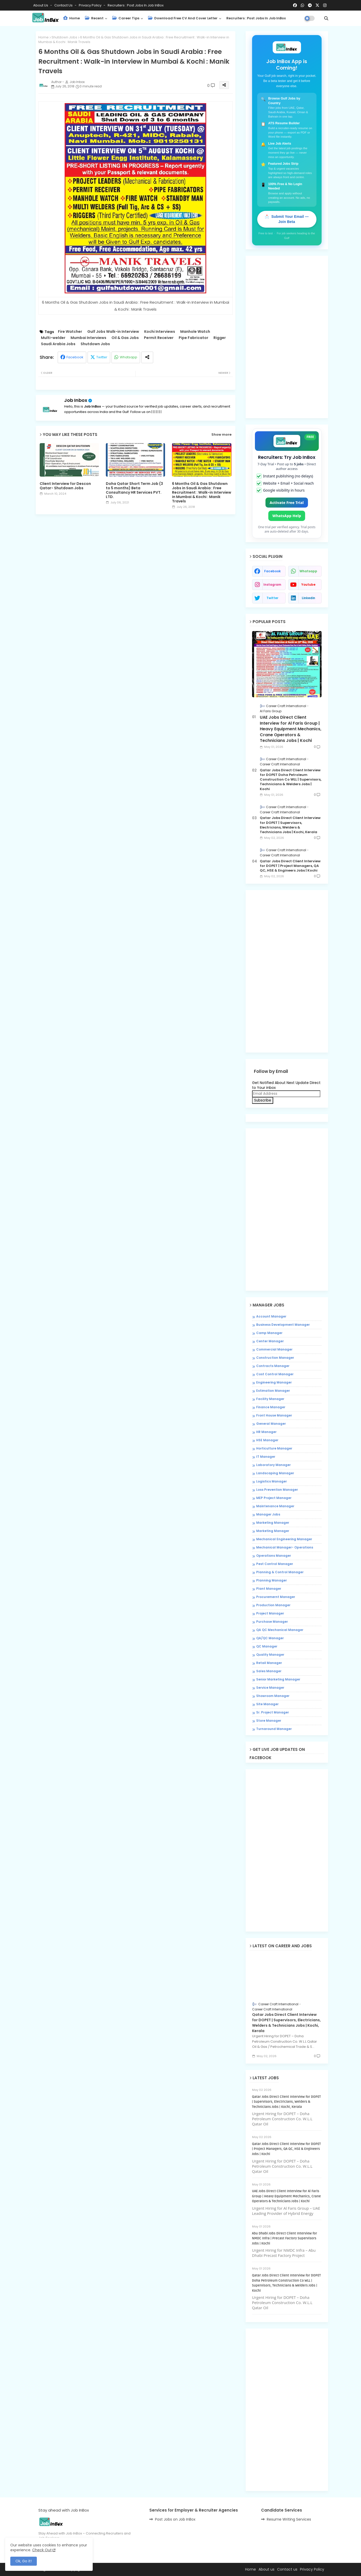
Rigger (219, 337)
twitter (272, 598)
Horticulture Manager (274, 1448)
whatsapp (308, 571)
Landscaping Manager (275, 1473)
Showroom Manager (272, 1696)
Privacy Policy (90, 5)
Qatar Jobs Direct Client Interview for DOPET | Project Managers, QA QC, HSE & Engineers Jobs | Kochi (290, 866)
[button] (326, 18)
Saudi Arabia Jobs (58, 344)
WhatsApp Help (286, 515)
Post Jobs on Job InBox (175, 2519)
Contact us (63, 5)
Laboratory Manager (273, 1465)
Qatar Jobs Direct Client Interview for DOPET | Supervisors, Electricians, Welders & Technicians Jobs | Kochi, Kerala (290, 825)
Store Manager (268, 1721)
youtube (308, 584)
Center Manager (270, 1341)
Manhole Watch (195, 331)
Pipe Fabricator (193, 337)
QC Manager (266, 1646)
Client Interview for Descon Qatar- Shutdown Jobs (65, 486)
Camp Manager (269, 1333)
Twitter (101, 357)
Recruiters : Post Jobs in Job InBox (136, 5)
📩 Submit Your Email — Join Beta (286, 219)
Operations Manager (273, 1556)
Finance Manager (270, 1407)
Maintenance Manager (275, 1506)
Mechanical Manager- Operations (284, 1547)
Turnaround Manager (274, 1729)
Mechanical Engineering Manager (284, 1539)
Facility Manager (270, 1399)
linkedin (308, 598)
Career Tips (125, 18)
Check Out (42, 2550)
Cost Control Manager (275, 1374)
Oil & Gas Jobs (125, 337)
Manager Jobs (268, 1514)
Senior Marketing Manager (278, 1679)
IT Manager (265, 1457)
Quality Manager (270, 1655)
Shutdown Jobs (64, 37)
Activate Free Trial (287, 502)
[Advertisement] (135, 562)
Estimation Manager (273, 1391)
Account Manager (271, 1316)
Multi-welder (53, 337)
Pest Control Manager (274, 1564)
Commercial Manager (274, 1349)
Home (71, 18)
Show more (221, 434)
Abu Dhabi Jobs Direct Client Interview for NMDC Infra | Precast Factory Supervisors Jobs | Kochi (284, 2238)
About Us (41, 5)
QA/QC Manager (270, 1638)
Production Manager (273, 1605)
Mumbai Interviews (88, 337)
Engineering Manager (274, 1382)
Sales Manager (268, 1671)
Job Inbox (75, 400)
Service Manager (270, 1688)
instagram (272, 584)
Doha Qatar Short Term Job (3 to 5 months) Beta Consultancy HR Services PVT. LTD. (134, 490)
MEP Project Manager (273, 1498)
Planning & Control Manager (280, 1572)
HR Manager (266, 1432)
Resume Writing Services (289, 2519)
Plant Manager (268, 1589)
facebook (272, 571)
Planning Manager (271, 1580)
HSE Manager (267, 1440)
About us (266, 2569)
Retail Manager (269, 1663)
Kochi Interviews (159, 331)
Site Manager (267, 1704)
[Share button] (147, 357)
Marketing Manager (272, 1523)
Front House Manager (274, 1415)
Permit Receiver (159, 337)
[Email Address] (286, 1093)
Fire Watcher (70, 331)
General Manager (271, 1424)
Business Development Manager (283, 1325)
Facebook (74, 357)
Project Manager (270, 1613)
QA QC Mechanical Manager (279, 1630)
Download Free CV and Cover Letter (183, 18)
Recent (94, 18)
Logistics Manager (271, 1481)
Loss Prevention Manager (277, 1490)
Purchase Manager (272, 1622)
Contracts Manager (272, 1366)
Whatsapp (128, 357)
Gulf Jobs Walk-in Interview (113, 331)
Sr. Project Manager (272, 1712)
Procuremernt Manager (275, 1597)
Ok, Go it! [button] (23, 2561)
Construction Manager (275, 1358)
